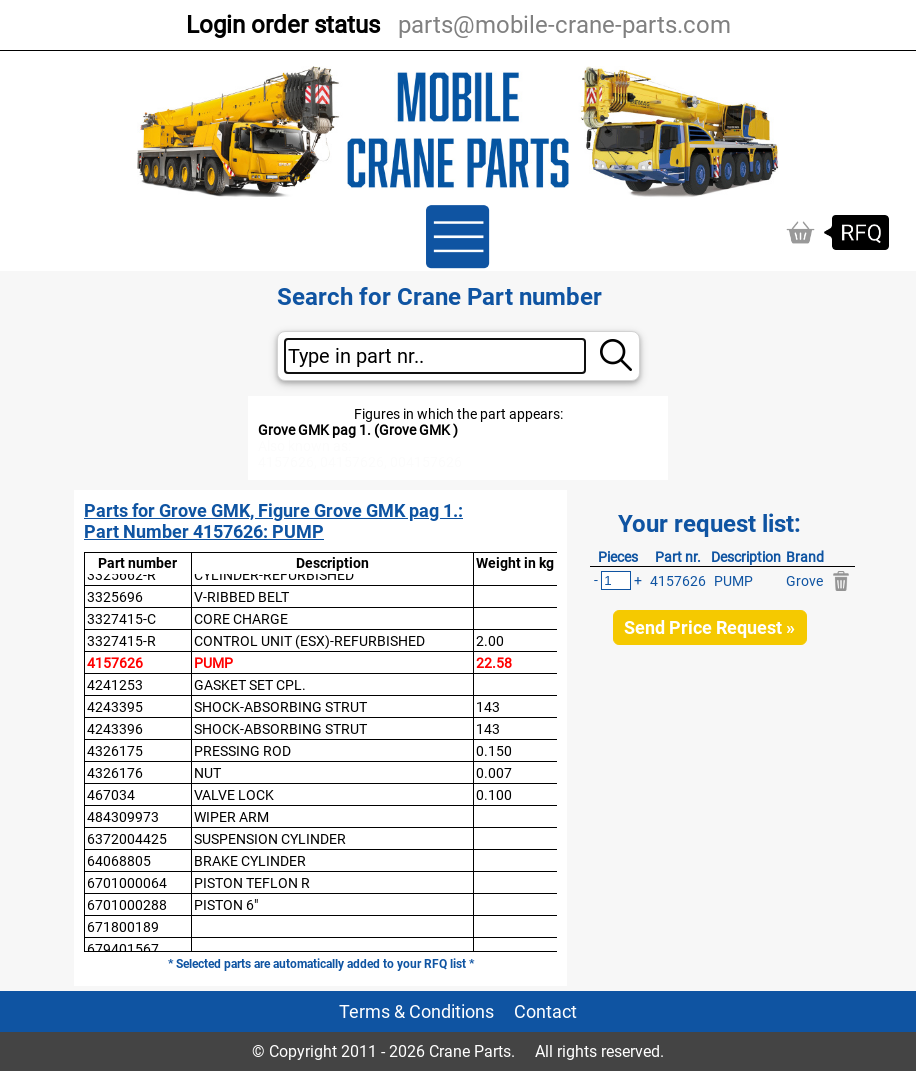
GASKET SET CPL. (250, 685)
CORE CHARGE (241, 619)
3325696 (115, 597)
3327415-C (121, 619)
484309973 (123, 817)
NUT (207, 773)
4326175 (115, 751)
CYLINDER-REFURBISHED (274, 575)
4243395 (115, 707)
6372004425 (127, 839)
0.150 (494, 751)
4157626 (115, 663)
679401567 (123, 949)
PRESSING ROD (242, 751)
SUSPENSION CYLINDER (270, 839)
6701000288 (127, 905)
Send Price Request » (709, 627)
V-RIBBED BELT (241, 597)
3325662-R (121, 575)
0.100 (494, 795)
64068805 (119, 861)
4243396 (115, 729)
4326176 (115, 773)
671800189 (123, 927)
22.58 (494, 663)
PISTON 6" (226, 905)
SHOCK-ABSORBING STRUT (280, 707)
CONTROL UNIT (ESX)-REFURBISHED (309, 641)
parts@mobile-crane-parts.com (564, 25)
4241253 (115, 685)
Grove (804, 581)
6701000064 (127, 883)
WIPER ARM (231, 817)
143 (488, 707)
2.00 (490, 641)
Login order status (283, 25)
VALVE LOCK (234, 795)
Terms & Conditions (416, 1011)
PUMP (213, 663)
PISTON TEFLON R (252, 883)
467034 (111, 795)
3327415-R (121, 641)
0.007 (494, 773)
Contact (545, 1011)
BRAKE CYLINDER (250, 861)
